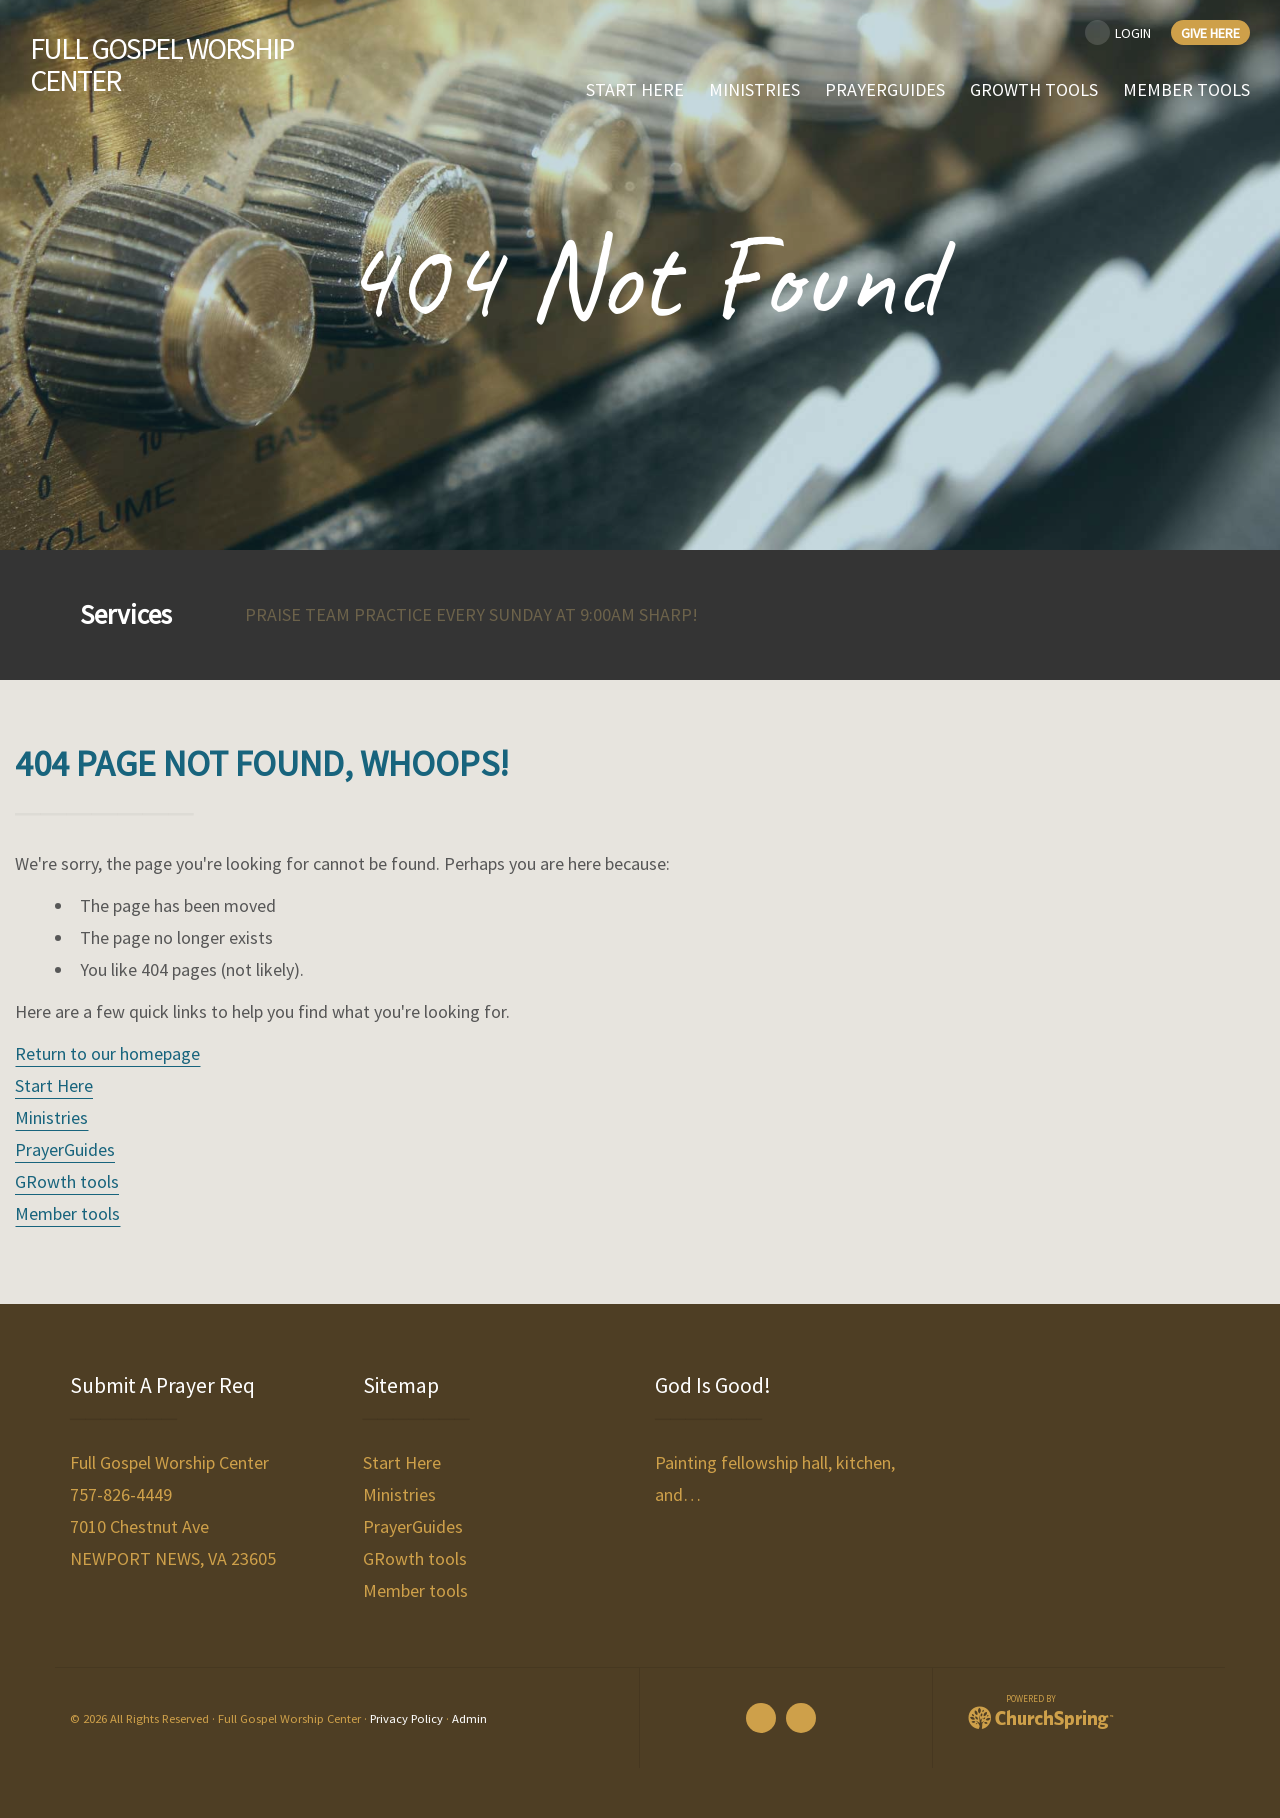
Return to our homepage (107, 1053)
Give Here (1210, 33)
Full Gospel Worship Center (163, 65)
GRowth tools (67, 1181)
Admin (469, 1718)
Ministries (51, 1117)
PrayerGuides (65, 1149)
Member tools (67, 1213)
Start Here (54, 1085)
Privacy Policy (406, 1718)
